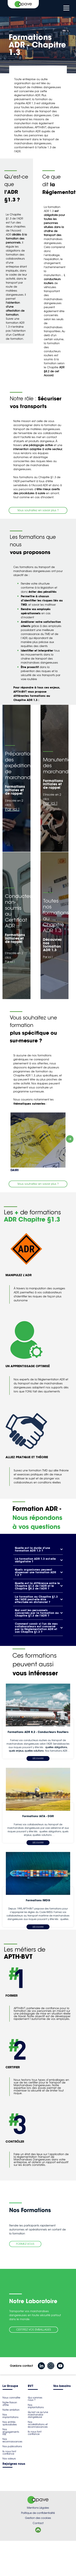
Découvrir (38, 1758)
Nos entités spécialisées (9, 2423)
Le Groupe (10, 2386)
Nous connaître (11, 2397)
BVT (30, 2386)
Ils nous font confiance (9, 2452)
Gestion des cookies (38, 2518)
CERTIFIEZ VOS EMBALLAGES (33, 2329)
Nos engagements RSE (10, 2432)
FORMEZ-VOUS (25, 2243)
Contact (38, 2523)
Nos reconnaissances (12, 2440)
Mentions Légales (38, 2507)
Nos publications (12, 2446)
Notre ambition (11, 2409)
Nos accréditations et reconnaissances (38, 2424)
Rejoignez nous (13, 2464)
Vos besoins (62, 2386)
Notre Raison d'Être (9, 2403)
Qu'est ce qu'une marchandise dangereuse (38, 2415)
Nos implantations (10, 2416)
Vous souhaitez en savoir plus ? (38, 510)
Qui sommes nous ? (35, 2398)
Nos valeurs (9, 2458)
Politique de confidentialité (38, 2513)
